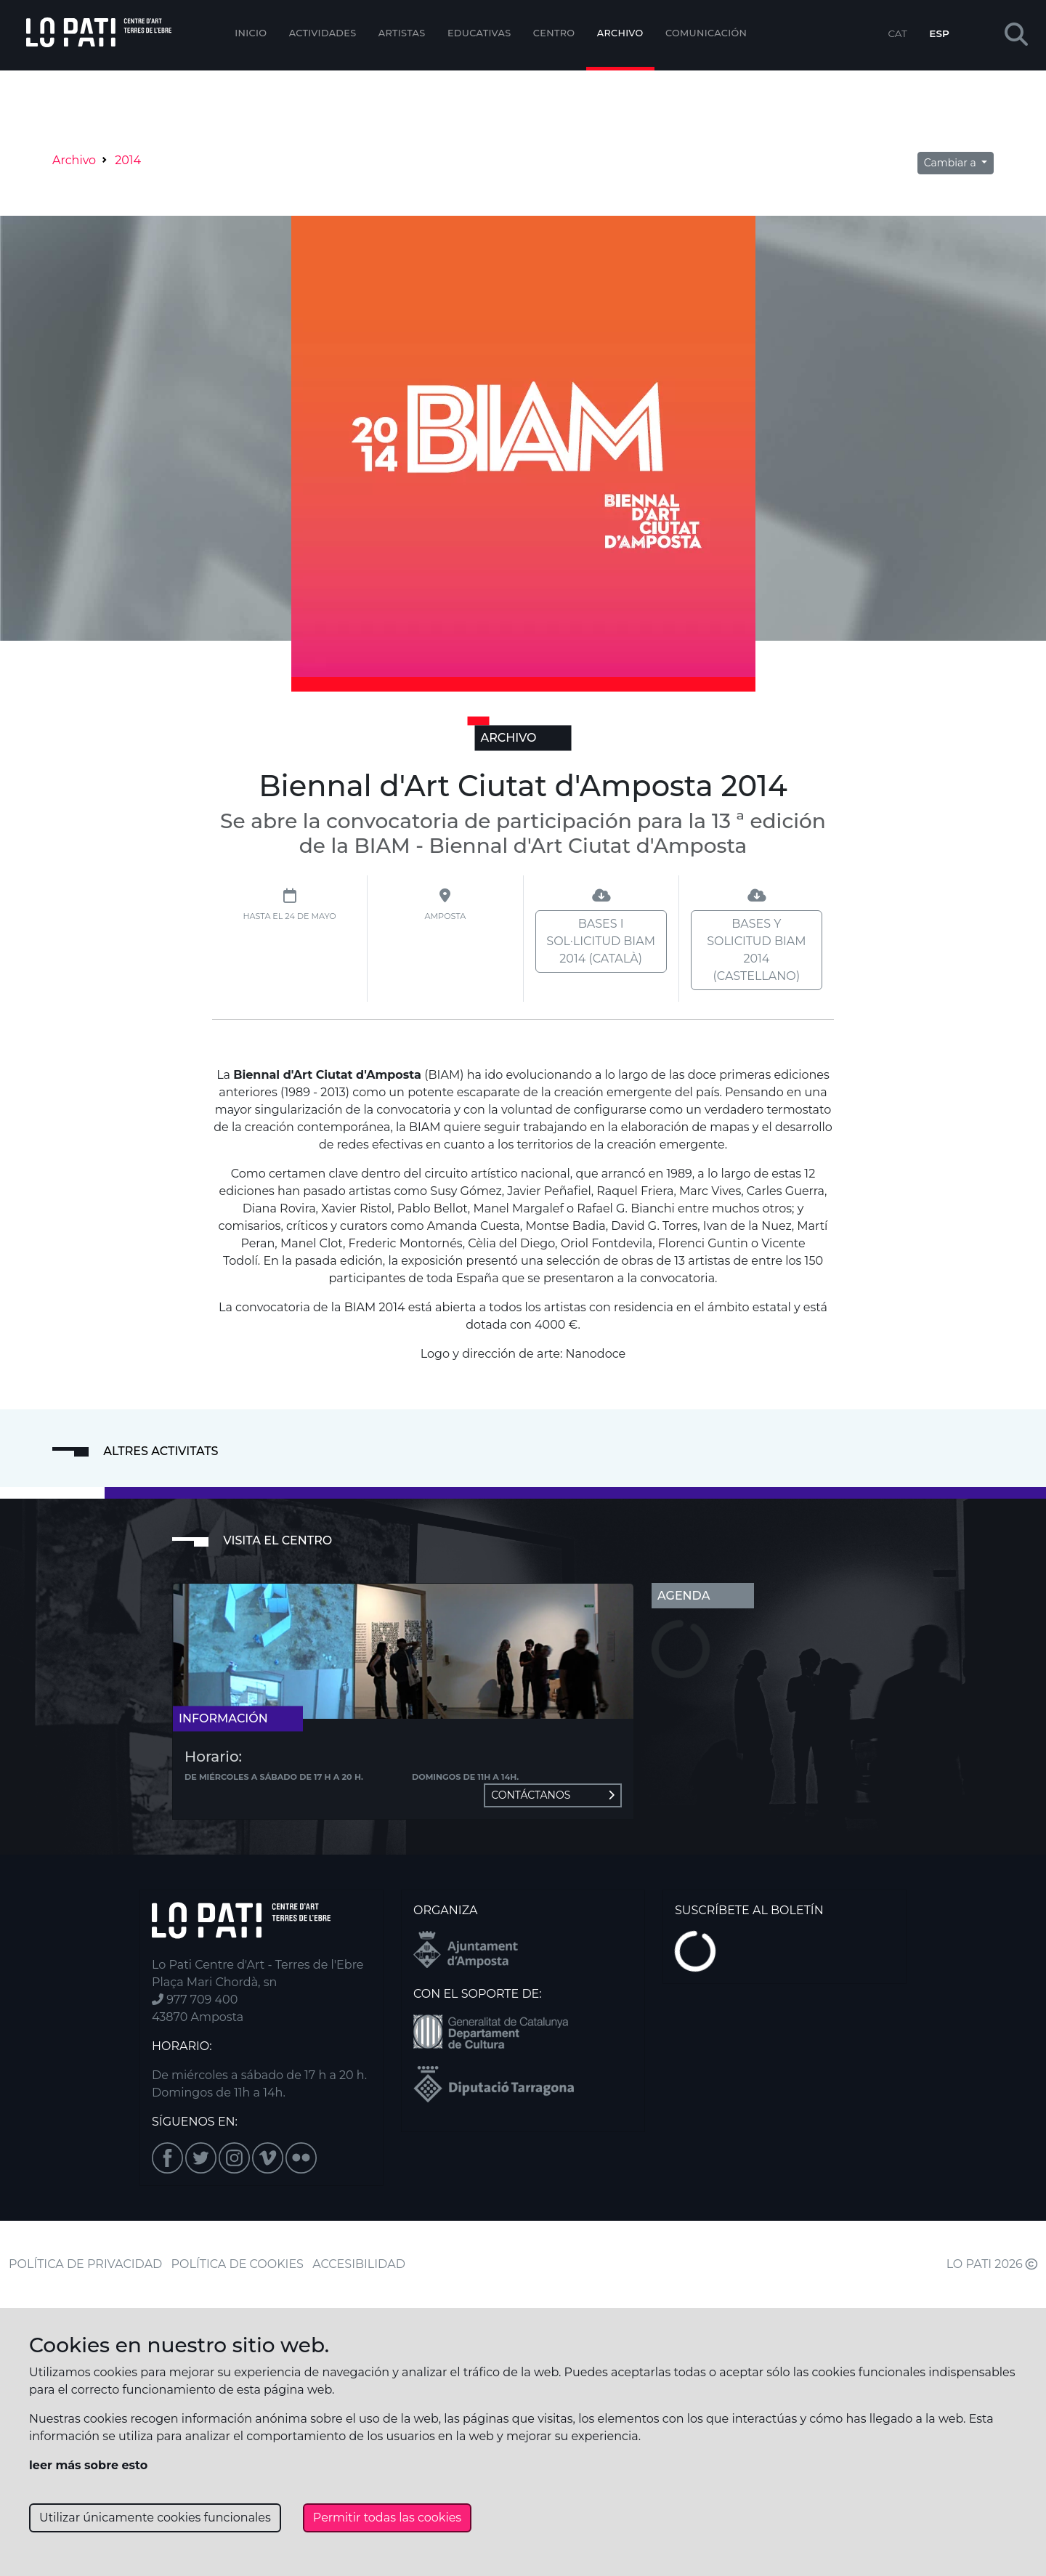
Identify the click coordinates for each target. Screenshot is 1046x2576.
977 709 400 (195, 1999)
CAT (897, 33)
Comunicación (706, 33)
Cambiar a (951, 162)
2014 (128, 160)
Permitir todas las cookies (387, 2517)
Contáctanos (553, 1795)
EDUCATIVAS (479, 33)
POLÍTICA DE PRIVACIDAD (85, 2264)
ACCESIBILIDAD (358, 2264)
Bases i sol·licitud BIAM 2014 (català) (600, 941)
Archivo (620, 33)
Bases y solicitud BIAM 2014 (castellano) (756, 950)
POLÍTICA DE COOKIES (237, 2264)
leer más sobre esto (88, 2465)
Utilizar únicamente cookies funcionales (155, 2517)
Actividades (323, 33)
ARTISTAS (402, 33)
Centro (554, 33)
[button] (1016, 35)
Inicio (251, 33)
